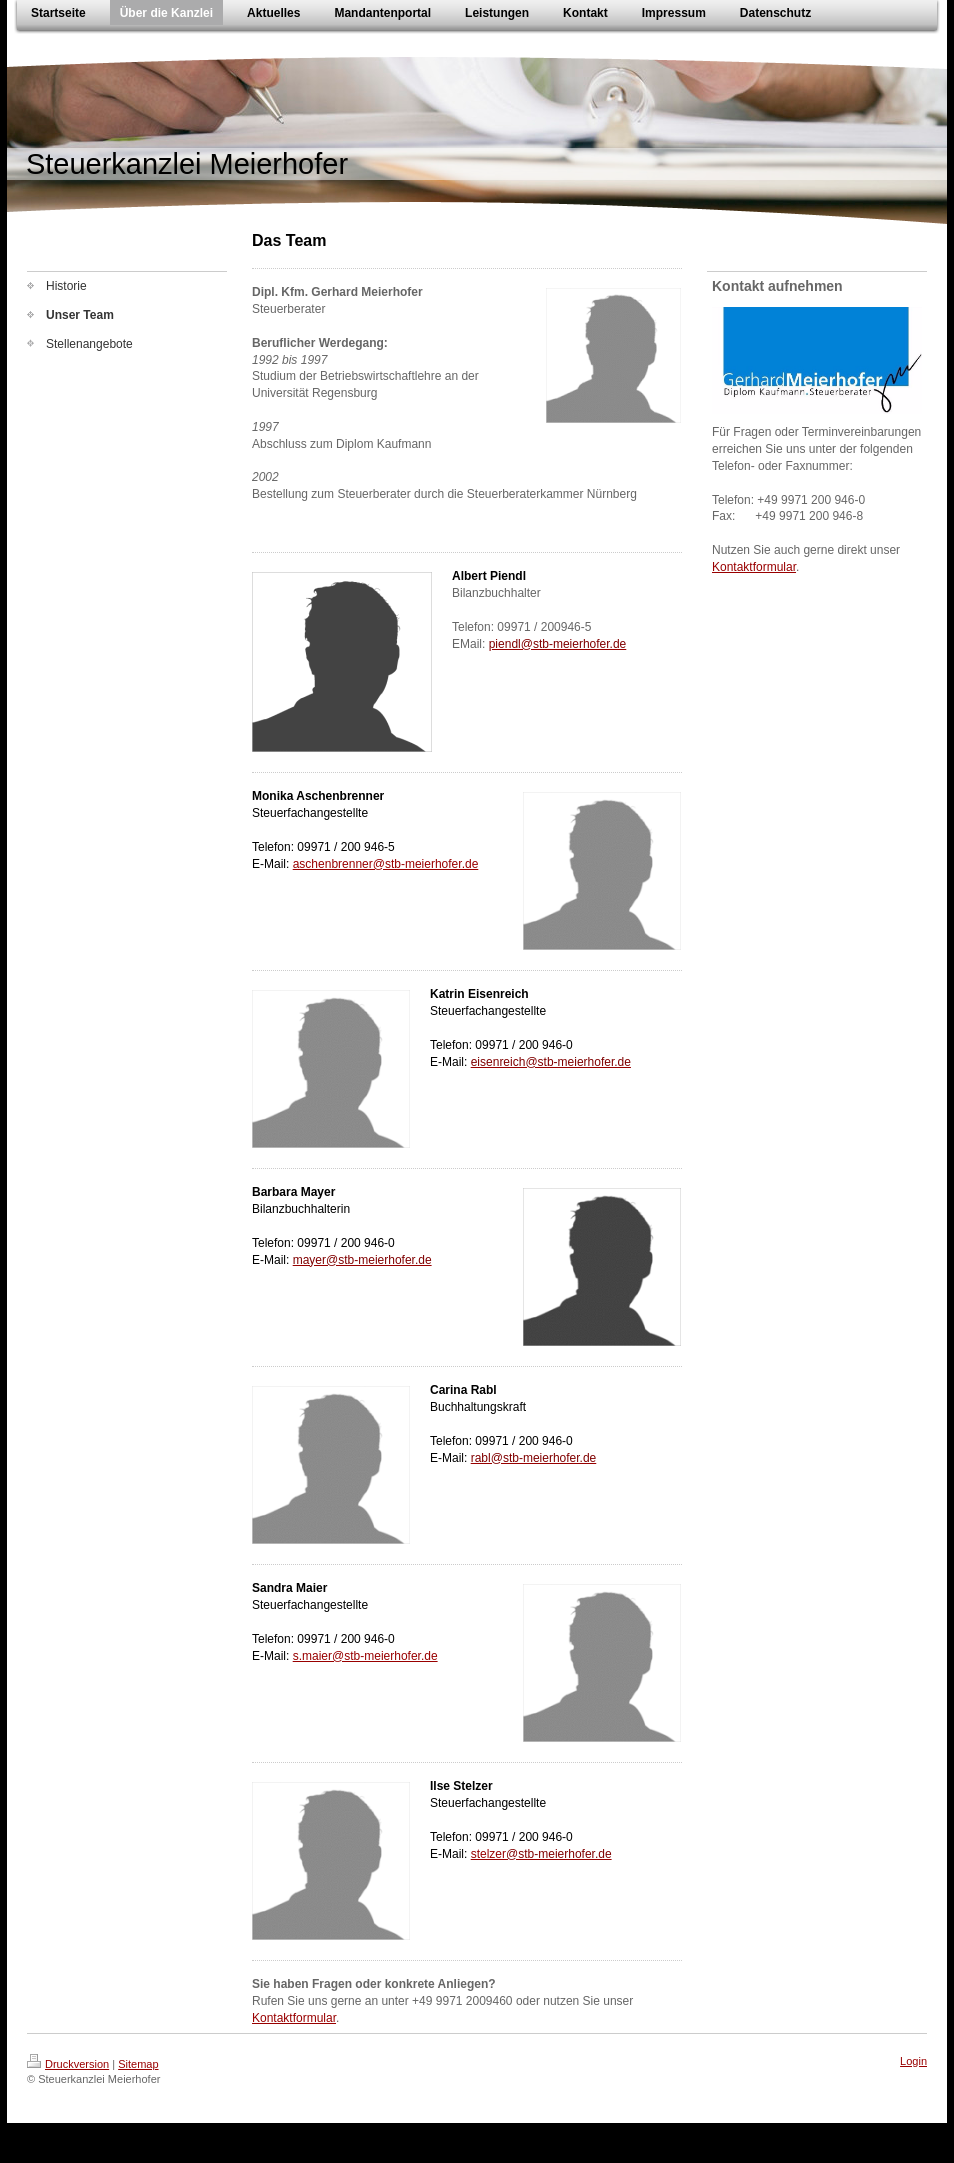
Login (913, 2061)
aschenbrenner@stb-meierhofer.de (386, 864)
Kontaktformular (294, 2018)
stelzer (488, 1854)
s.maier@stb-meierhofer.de (365, 1656)
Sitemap (138, 2064)
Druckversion (68, 2064)
